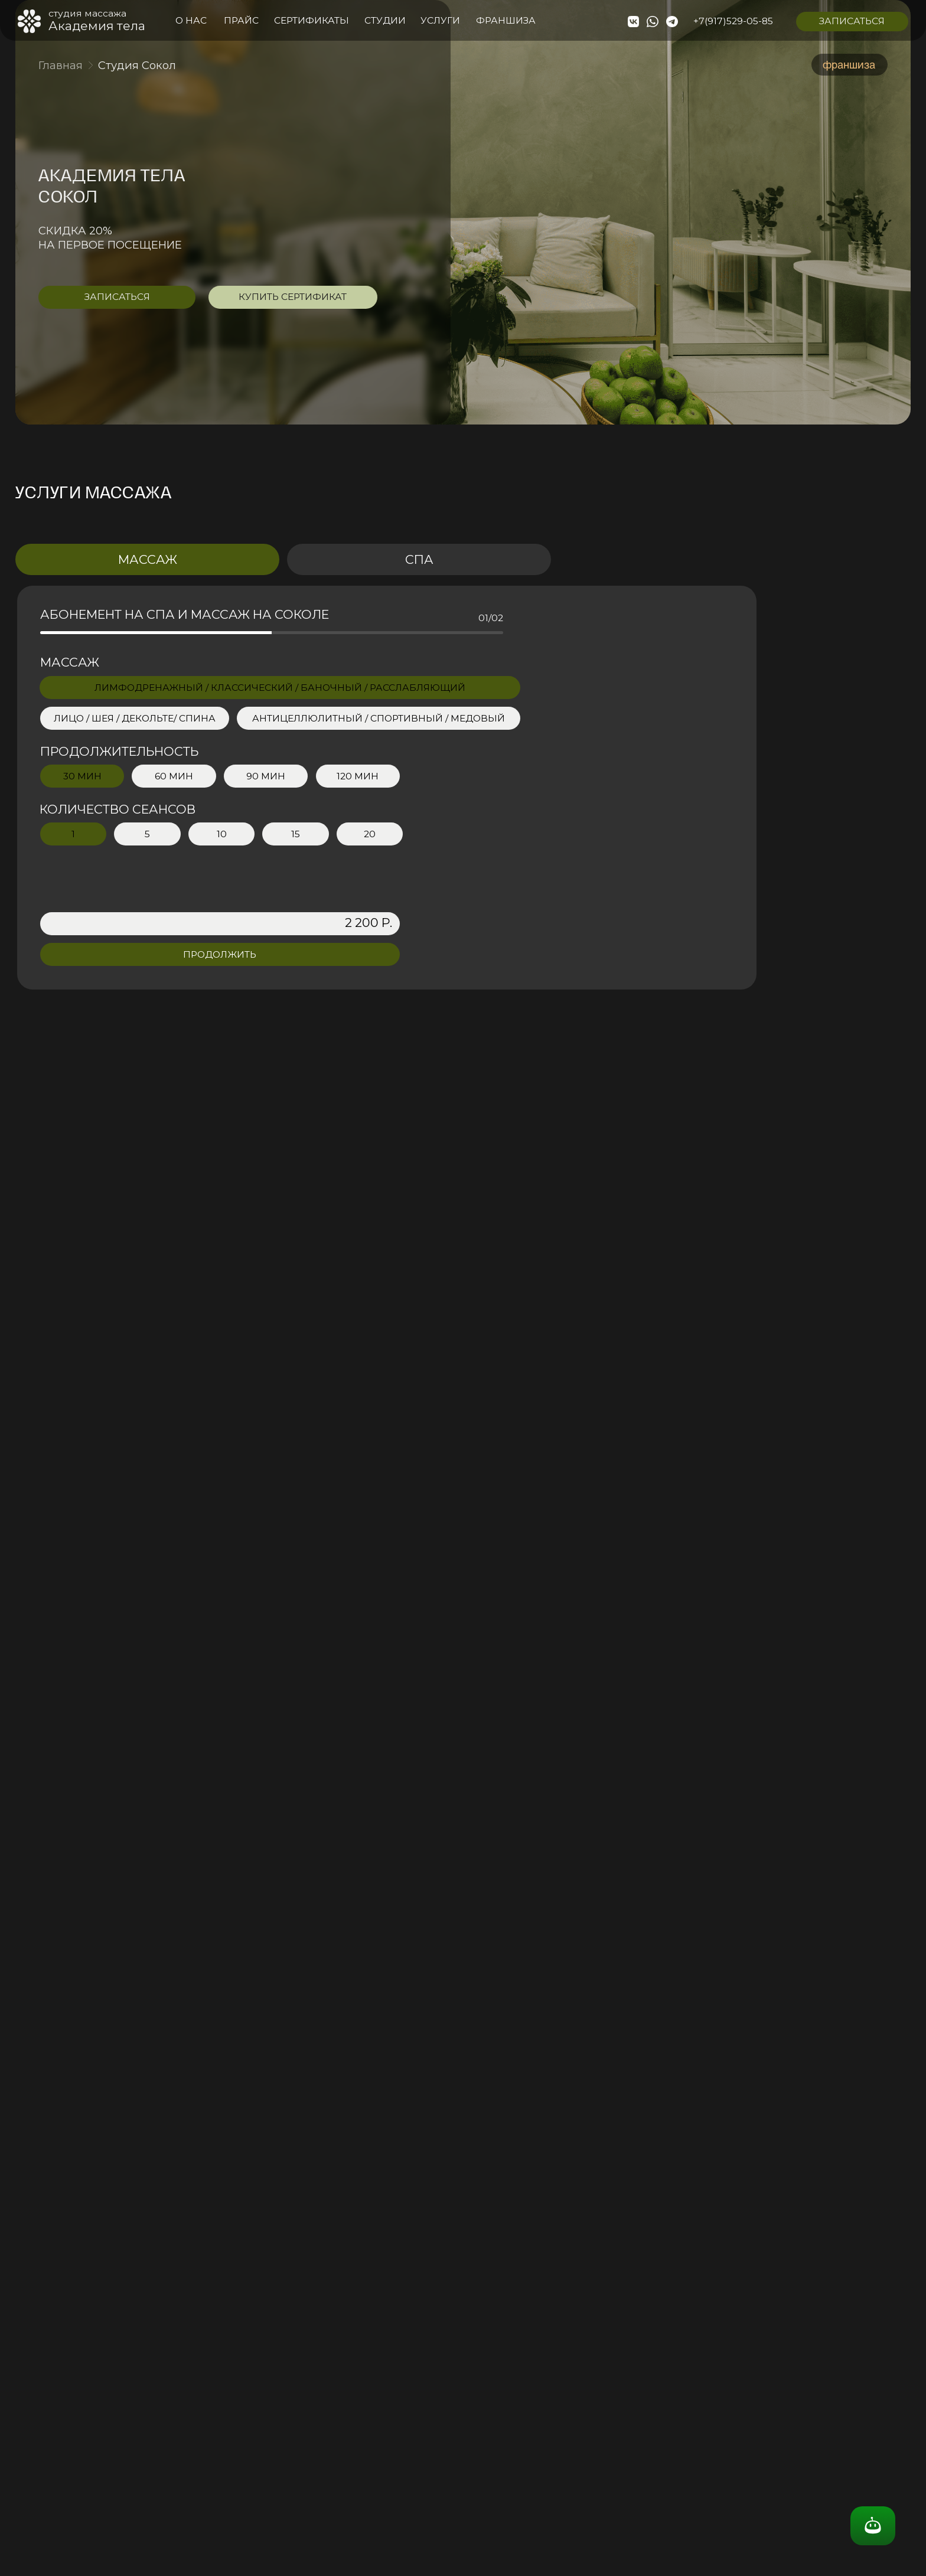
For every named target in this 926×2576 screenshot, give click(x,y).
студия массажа (87, 13)
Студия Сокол (137, 65)
